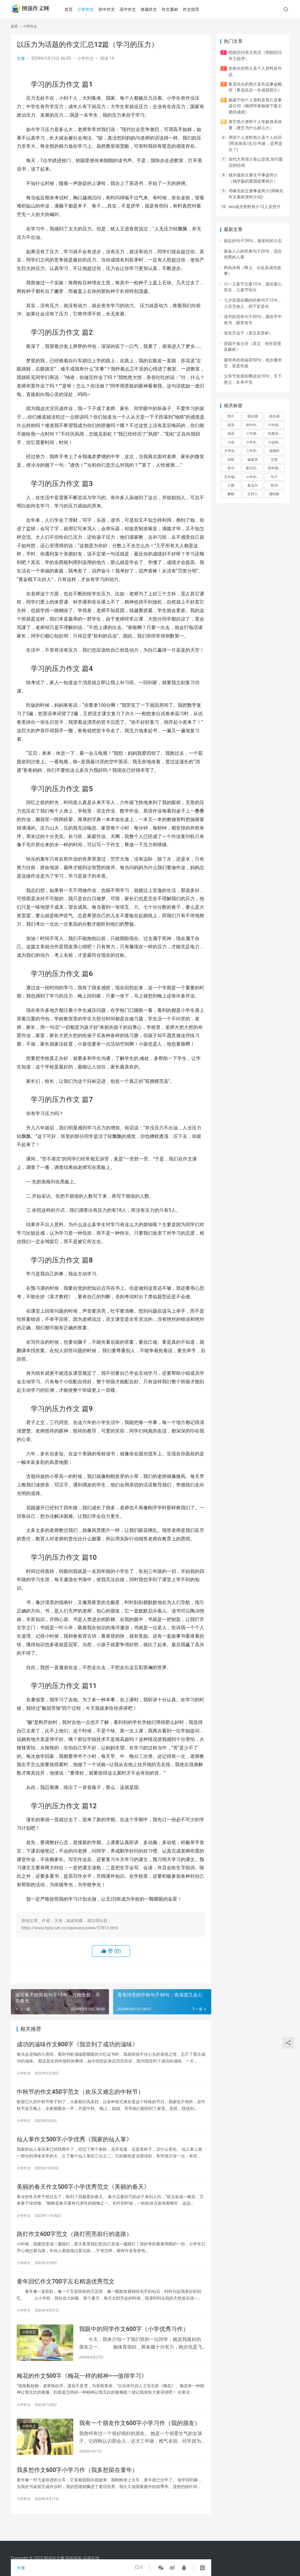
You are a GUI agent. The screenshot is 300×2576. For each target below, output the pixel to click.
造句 (230, 468)
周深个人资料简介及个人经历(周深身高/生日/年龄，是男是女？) (255, 143)
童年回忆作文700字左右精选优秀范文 (66, 2289)
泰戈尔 (252, 485)
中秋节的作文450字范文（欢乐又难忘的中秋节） (80, 2094)
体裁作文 (155, 9)
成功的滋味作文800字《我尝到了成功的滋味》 (77, 2045)
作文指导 (197, 9)
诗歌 (230, 460)
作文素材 (176, 9)
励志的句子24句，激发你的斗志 (253, 240)
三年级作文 (254, 433)
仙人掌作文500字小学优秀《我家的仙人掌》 (74, 2143)
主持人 (252, 494)
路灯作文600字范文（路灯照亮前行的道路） (74, 2240)
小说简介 (275, 442)
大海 (21, 58)
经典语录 (275, 433)
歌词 (274, 485)
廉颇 (230, 494)
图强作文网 (54, 2558)
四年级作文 (276, 468)
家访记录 (253, 468)
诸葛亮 (252, 460)
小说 (230, 442)
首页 (75, 9)
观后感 (252, 416)
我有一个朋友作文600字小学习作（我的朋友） (139, 2436)
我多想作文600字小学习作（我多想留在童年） (77, 2484)
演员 (230, 425)
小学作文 (91, 9)
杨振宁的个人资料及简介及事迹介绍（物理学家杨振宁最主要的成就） (255, 106)
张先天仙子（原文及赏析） (248, 333)
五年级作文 (232, 477)
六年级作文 (276, 425)
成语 (230, 433)
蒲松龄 (274, 494)
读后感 (274, 416)
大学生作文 (232, 451)
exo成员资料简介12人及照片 (255, 206)
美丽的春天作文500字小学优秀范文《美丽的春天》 (83, 2192)
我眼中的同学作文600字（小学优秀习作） (134, 2338)
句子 (274, 477)
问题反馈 (91, 2558)
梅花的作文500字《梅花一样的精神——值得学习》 (82, 2387)
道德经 (274, 451)
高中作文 (134, 9)
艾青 (274, 460)
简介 (230, 416)
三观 (230, 485)
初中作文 (113, 9)
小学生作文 (254, 442)
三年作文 (253, 451)
